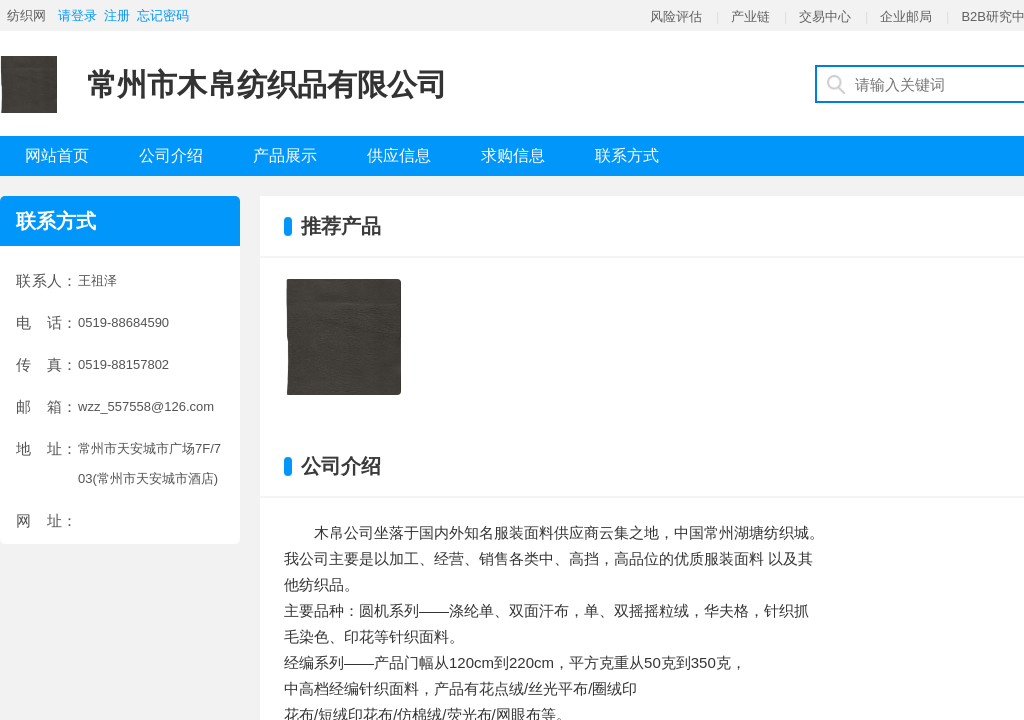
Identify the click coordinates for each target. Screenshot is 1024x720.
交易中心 (825, 16)
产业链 (750, 16)
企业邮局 (906, 16)
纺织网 (26, 15)
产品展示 (285, 155)
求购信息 (513, 155)
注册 (117, 15)
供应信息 (399, 155)
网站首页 (57, 155)
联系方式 (627, 155)
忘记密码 (163, 15)
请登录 (77, 15)
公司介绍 (171, 155)
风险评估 (676, 16)
